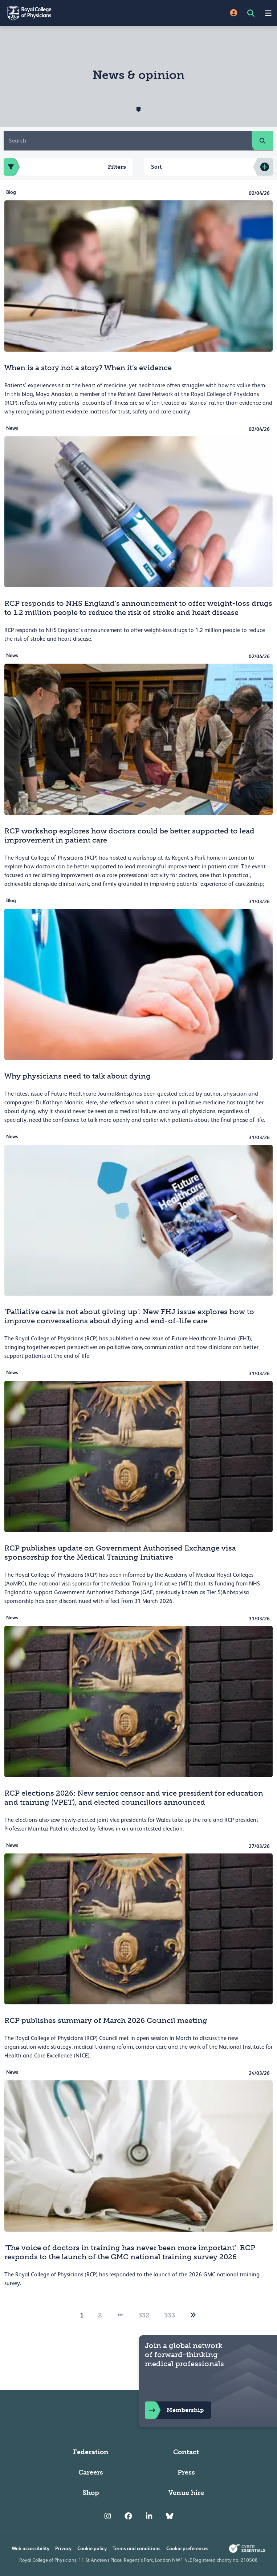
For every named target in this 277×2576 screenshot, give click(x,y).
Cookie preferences (187, 2548)
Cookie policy (92, 2548)
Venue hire (186, 2493)
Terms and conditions (136, 2548)
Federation (91, 2452)
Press (186, 2472)
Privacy (63, 2548)
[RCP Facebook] (128, 2516)
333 (169, 2315)
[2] (193, 2315)
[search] (262, 140)
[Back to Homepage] (69, 13)
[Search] (128, 140)
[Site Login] (234, 13)
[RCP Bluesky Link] (169, 2516)
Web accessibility (30, 2548)
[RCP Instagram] (107, 2516)
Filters (65, 167)
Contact (186, 2452)
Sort (156, 166)
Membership (174, 2410)
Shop (90, 2493)
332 (144, 2315)
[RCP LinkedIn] (149, 2516)
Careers (90, 2472)
